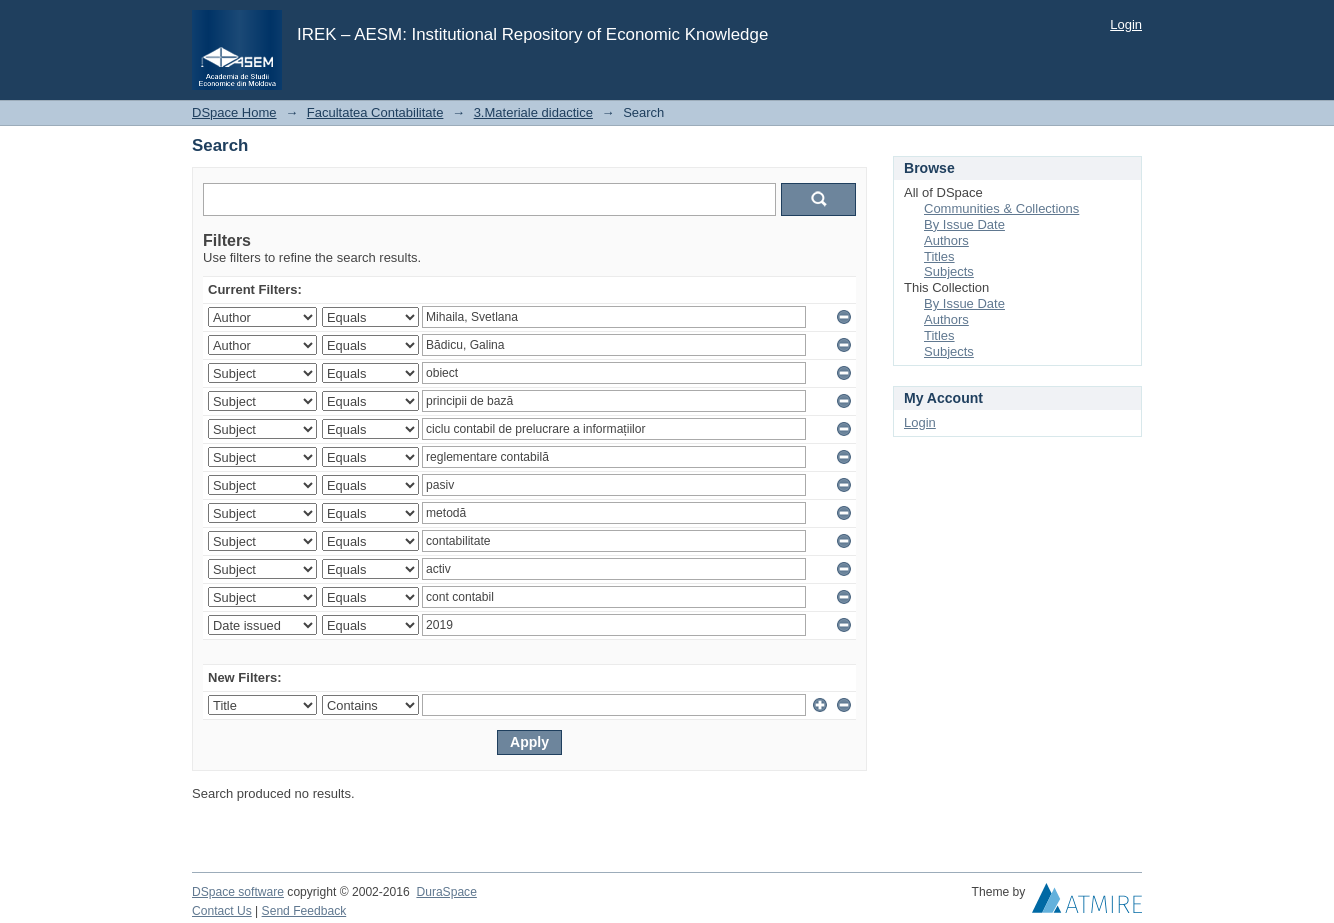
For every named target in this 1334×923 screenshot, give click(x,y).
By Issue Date (964, 224)
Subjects (949, 271)
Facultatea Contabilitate (375, 112)
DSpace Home (234, 112)
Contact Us (222, 911)
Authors (946, 240)
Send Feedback (304, 911)
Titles (939, 256)
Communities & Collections (1001, 208)
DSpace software (238, 892)
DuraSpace (446, 892)
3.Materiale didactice (533, 112)
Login (1126, 24)
